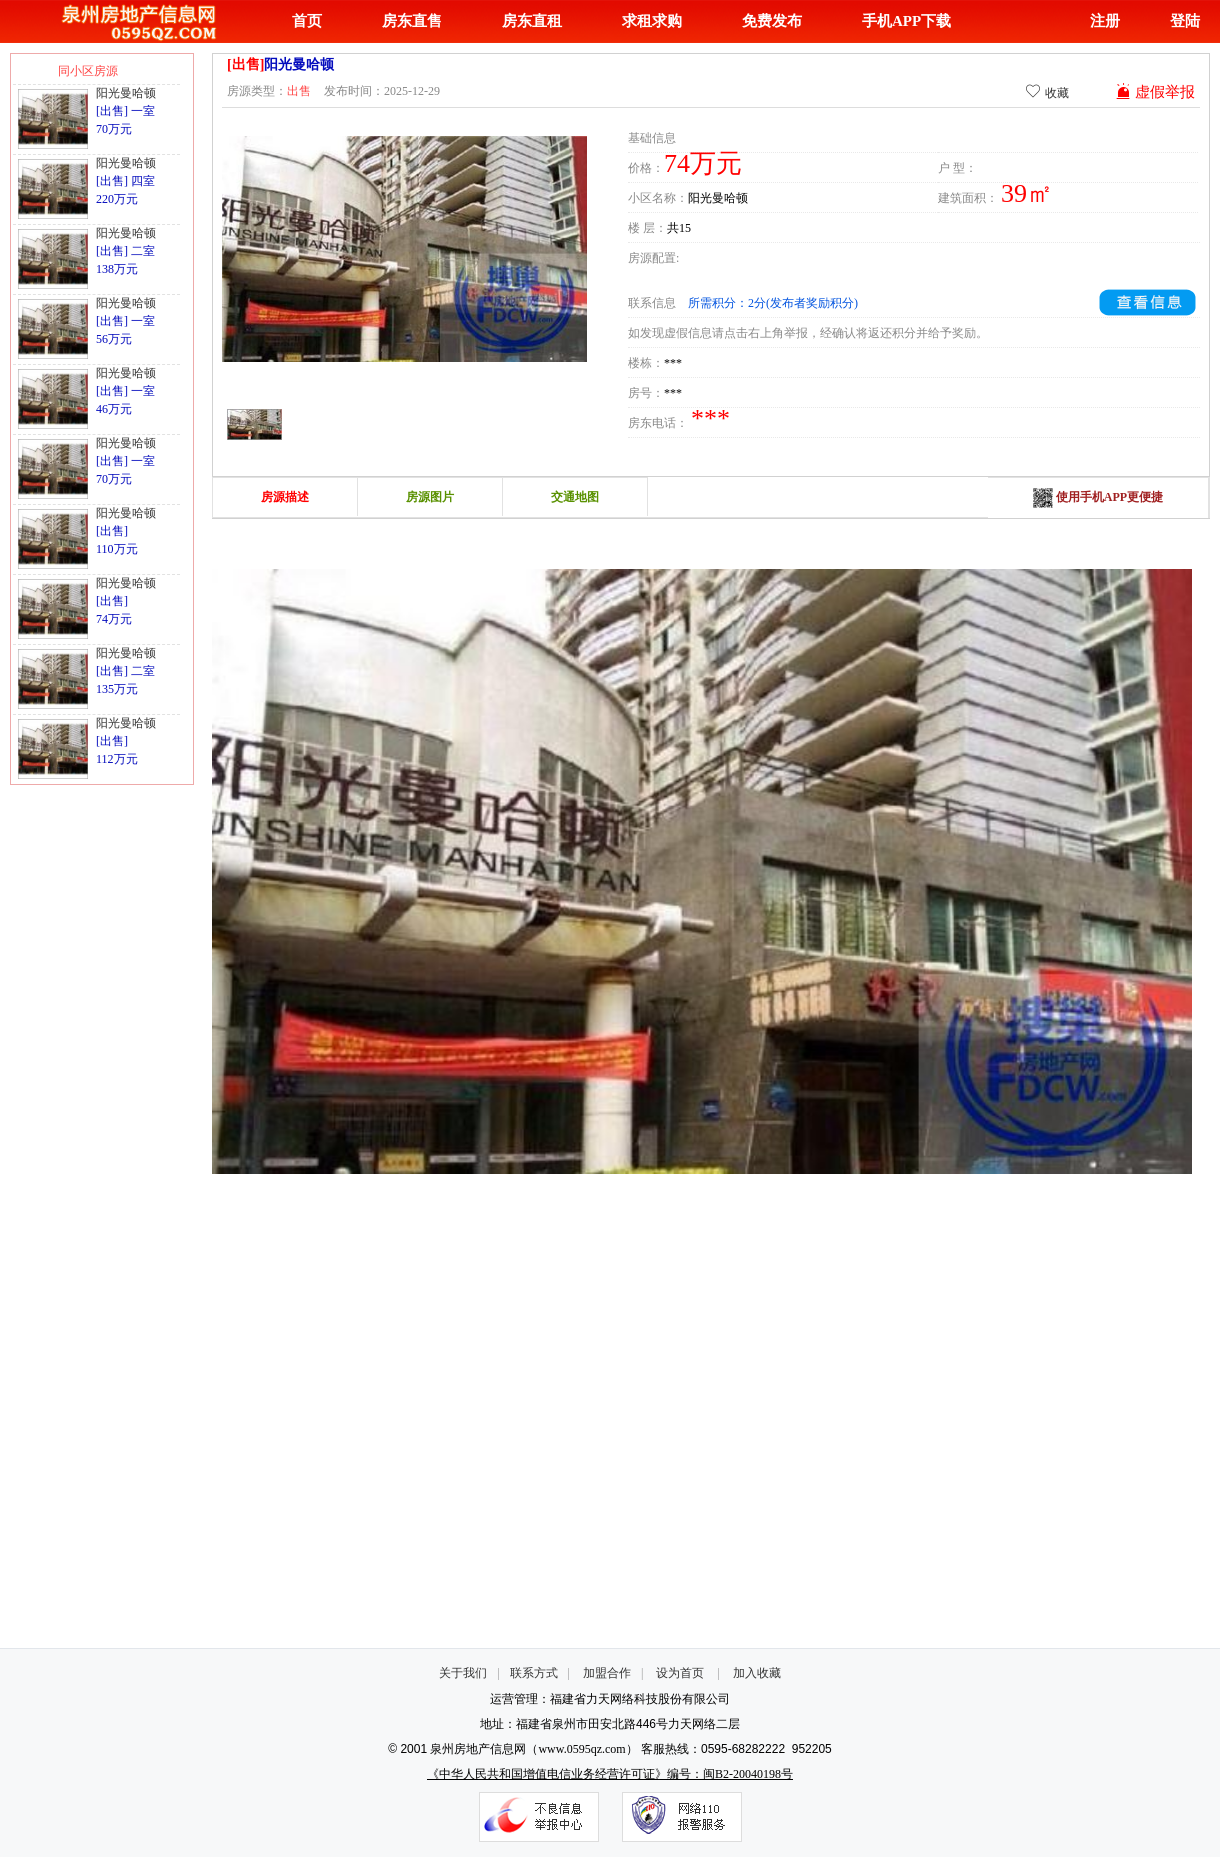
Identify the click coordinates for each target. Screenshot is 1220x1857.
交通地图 (575, 497)
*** (673, 363)
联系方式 (534, 1673)
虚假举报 (1155, 91)
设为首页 (680, 1673)
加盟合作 (607, 1673)
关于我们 (463, 1673)
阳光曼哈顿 (126, 93)
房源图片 (430, 497)
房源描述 (285, 497)
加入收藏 (757, 1673)
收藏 (1047, 91)
